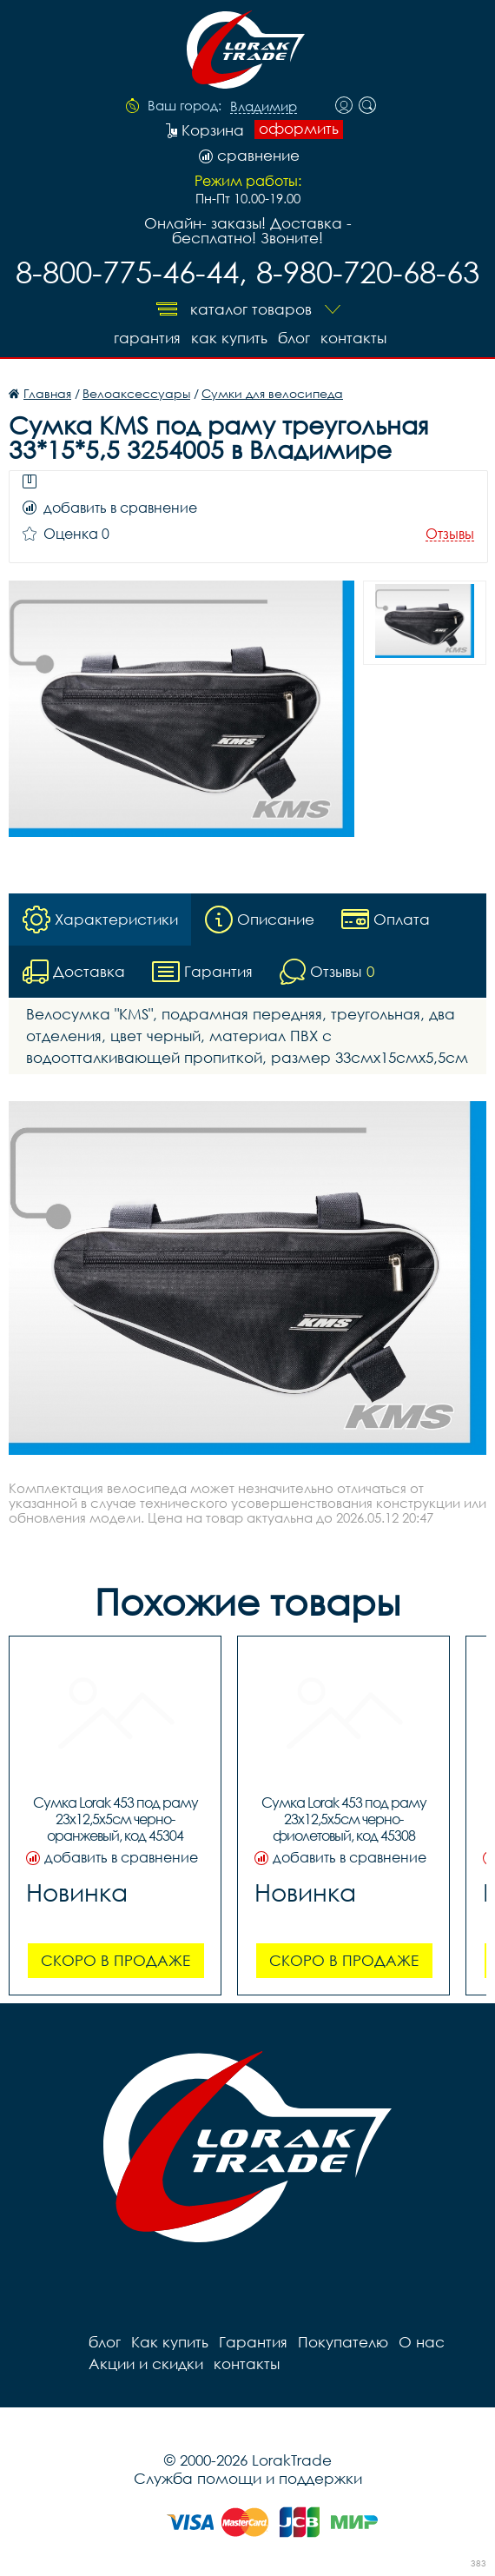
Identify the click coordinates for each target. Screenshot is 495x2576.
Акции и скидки (146, 2363)
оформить (299, 128)
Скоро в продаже (115, 1960)
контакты (353, 338)
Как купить (229, 338)
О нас (422, 2342)
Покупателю (343, 2342)
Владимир (263, 107)
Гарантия (147, 338)
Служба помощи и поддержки (248, 2478)
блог (294, 338)
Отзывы (450, 534)
